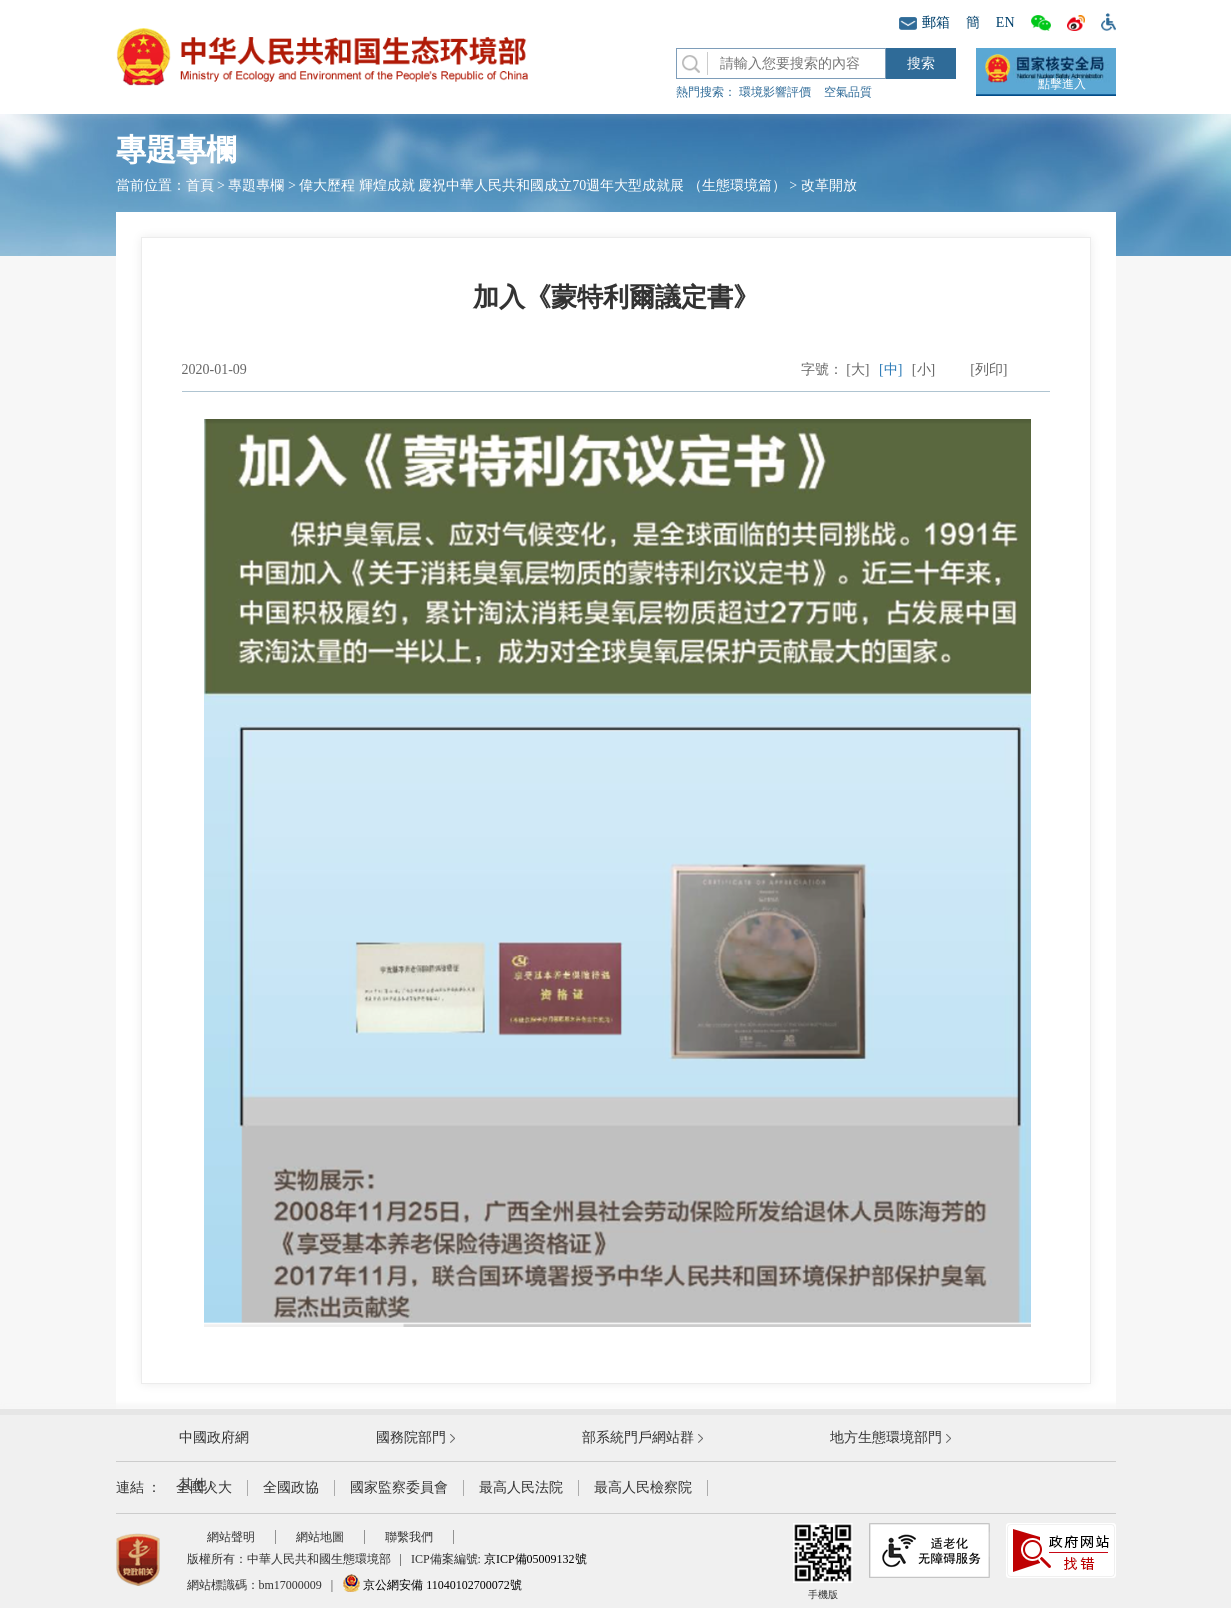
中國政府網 (214, 1437)
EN (1005, 22)
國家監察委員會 (399, 1487)
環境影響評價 (775, 92)
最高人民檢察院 (643, 1487)
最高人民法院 (521, 1487)
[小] (923, 369)
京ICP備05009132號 (535, 1559)
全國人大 (204, 1487)
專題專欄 (256, 185)
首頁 (200, 185)
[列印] (988, 369)
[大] (857, 369)
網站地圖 (320, 1537)
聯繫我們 (409, 1537)
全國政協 (291, 1487)
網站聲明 (231, 1537)
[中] (890, 369)
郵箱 (924, 22)
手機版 (823, 1561)
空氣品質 (848, 92)
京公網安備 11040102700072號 (432, 1585)
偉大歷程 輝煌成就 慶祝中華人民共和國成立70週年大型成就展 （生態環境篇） (542, 185)
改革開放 (829, 185)
